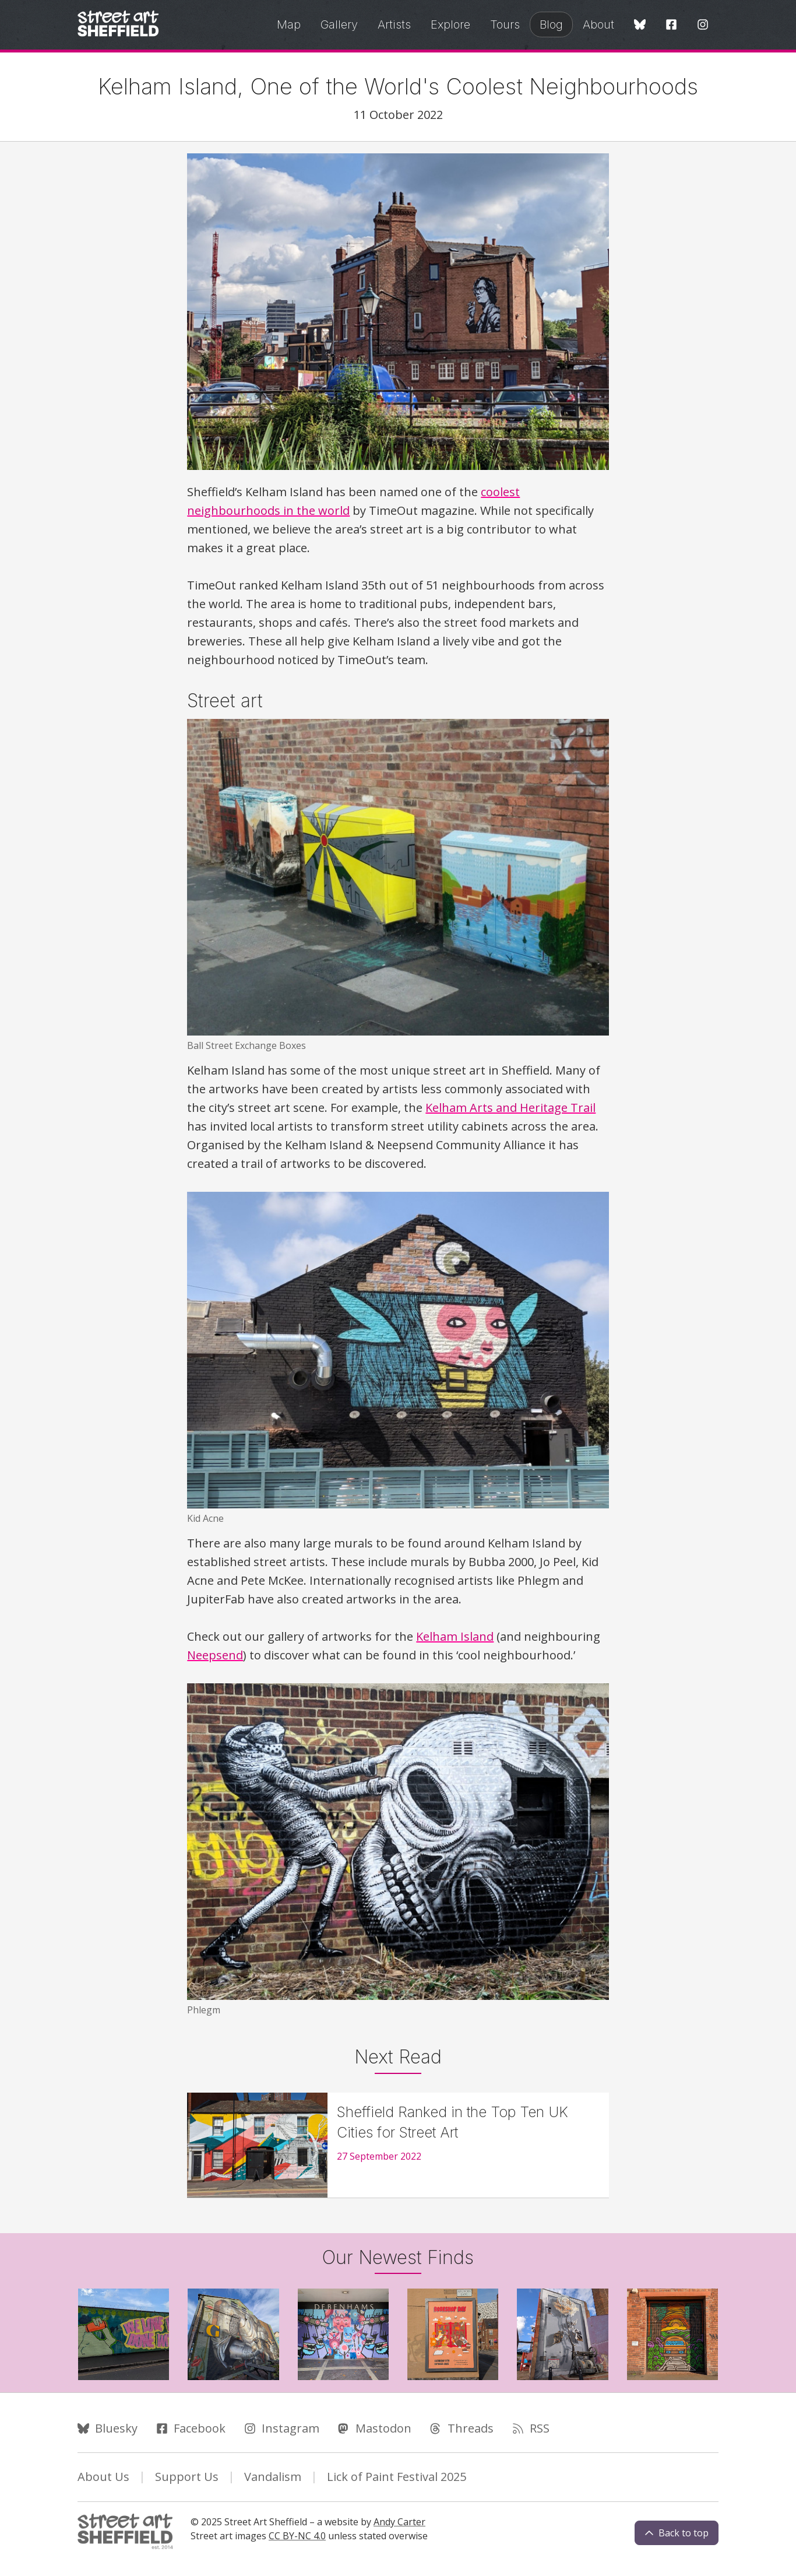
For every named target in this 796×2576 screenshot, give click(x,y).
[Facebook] (671, 25)
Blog (551, 24)
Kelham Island (455, 1636)
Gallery (339, 24)
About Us (103, 2476)
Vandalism (272, 2476)
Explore (450, 24)
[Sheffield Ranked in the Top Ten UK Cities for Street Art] (397, 2145)
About (598, 24)
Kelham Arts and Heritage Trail (510, 1107)
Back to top (676, 2532)
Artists (394, 24)
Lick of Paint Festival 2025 (396, 2476)
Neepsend (215, 1655)
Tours (505, 24)
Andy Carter (399, 2521)
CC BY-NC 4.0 (297, 2535)
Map (289, 24)
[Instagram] (702, 25)
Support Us (187, 2476)
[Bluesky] (640, 25)
